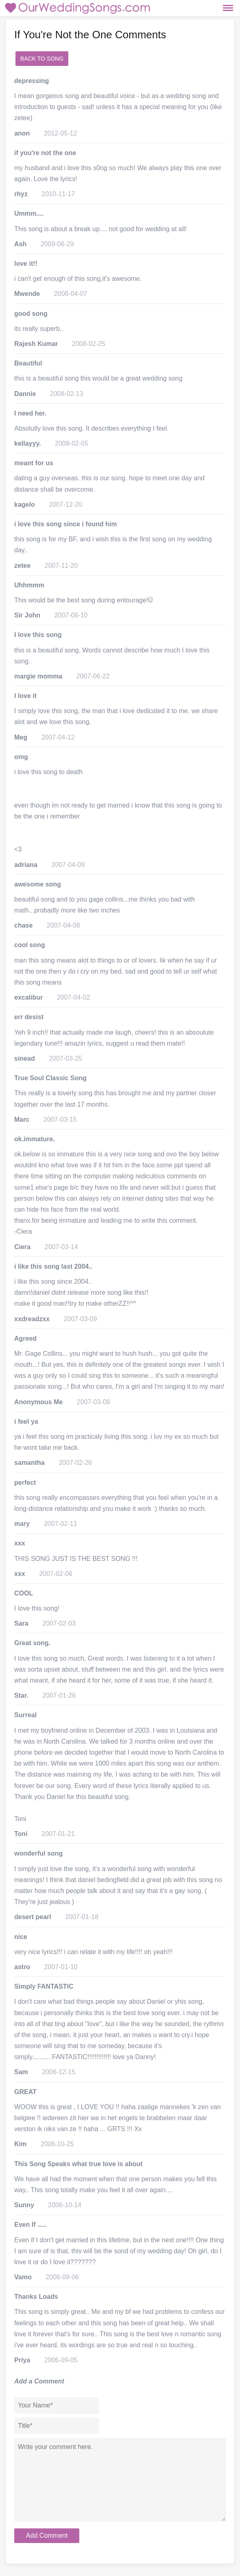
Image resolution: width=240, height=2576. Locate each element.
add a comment (95, 58)
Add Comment (47, 2535)
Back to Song (41, 58)
